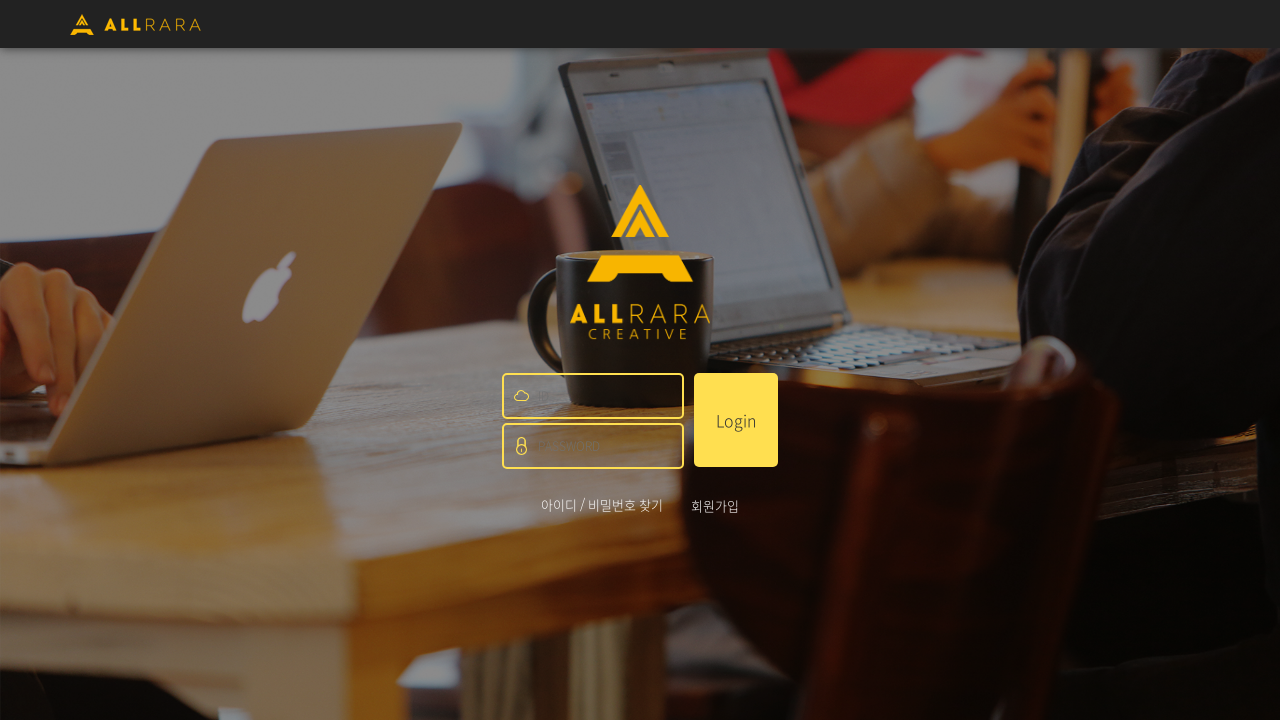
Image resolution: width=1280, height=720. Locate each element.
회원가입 (715, 505)
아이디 (559, 504)
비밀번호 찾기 (625, 504)
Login (736, 420)
